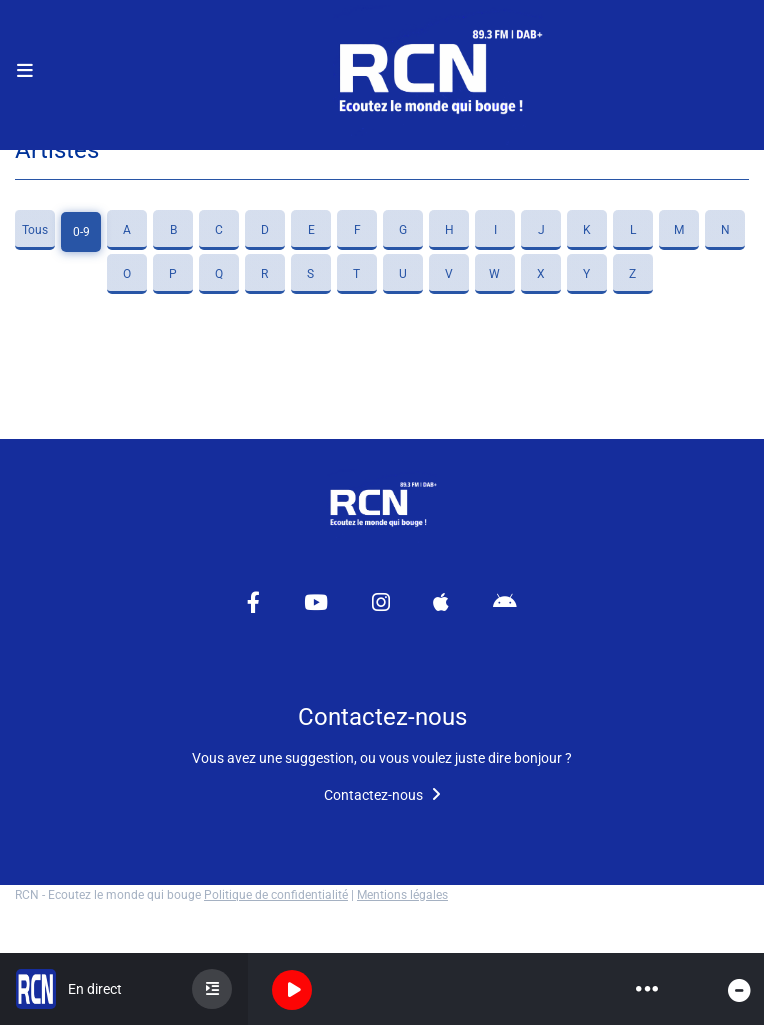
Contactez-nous (382, 795)
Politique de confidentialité (276, 895)
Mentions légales (402, 895)
